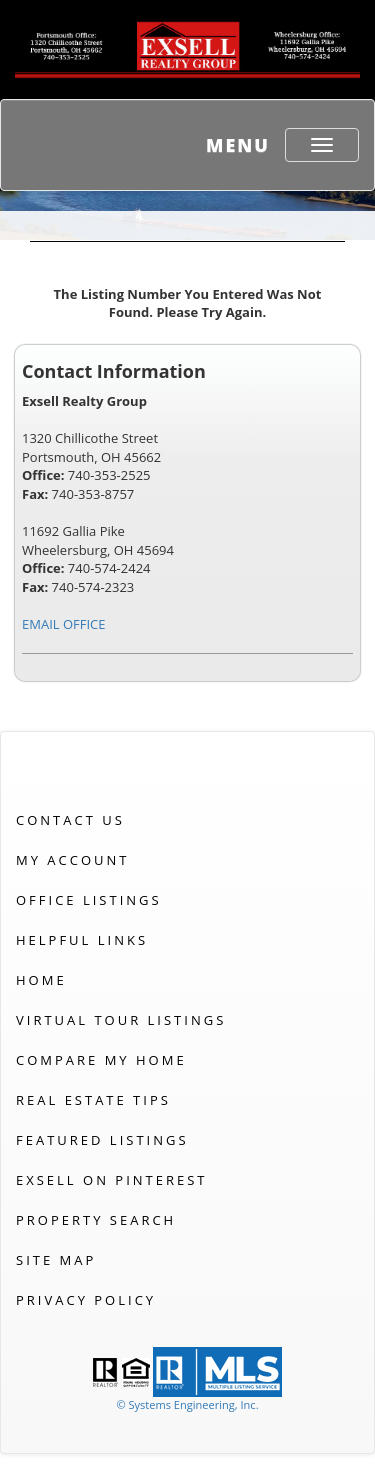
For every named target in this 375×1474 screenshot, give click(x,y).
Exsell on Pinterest (111, 1180)
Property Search (96, 1220)
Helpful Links (82, 940)
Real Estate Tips (93, 1100)
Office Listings (89, 900)
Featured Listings (102, 1140)
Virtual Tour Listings (121, 1020)
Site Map (56, 1260)
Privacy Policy (86, 1300)
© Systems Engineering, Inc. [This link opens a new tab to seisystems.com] (187, 1404)
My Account (72, 860)
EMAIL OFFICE (64, 624)
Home (41, 980)
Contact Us (70, 820)
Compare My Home (101, 1060)
